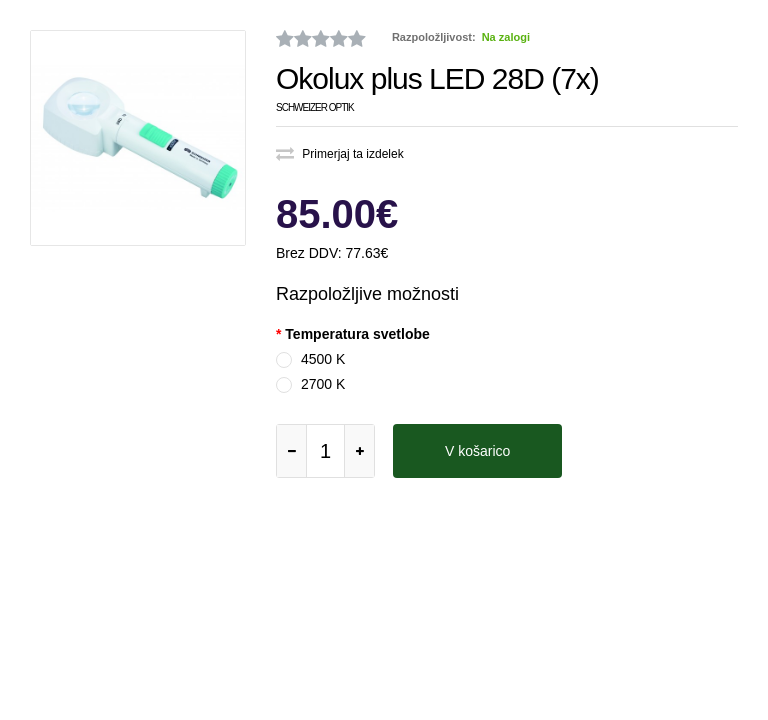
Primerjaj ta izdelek (340, 154)
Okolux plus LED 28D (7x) (437, 78)
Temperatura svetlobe (357, 334)
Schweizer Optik (315, 107)
